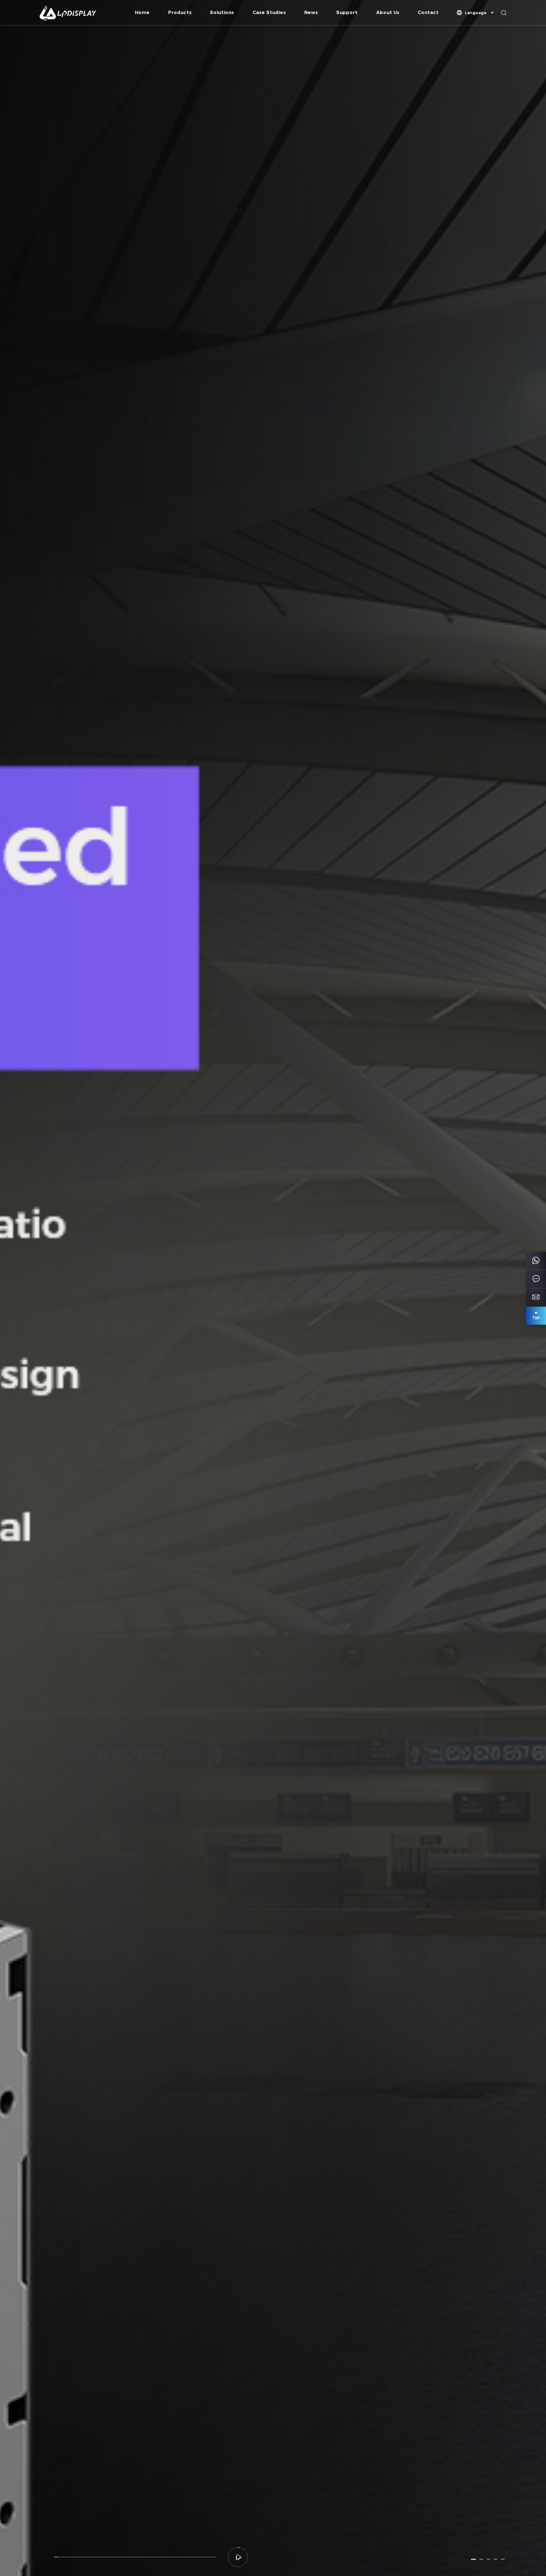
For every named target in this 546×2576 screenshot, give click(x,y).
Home (142, 12)
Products (180, 12)
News (311, 12)
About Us (387, 12)
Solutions (222, 12)
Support (346, 12)
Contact (428, 12)
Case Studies (269, 12)
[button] (473, 2559)
